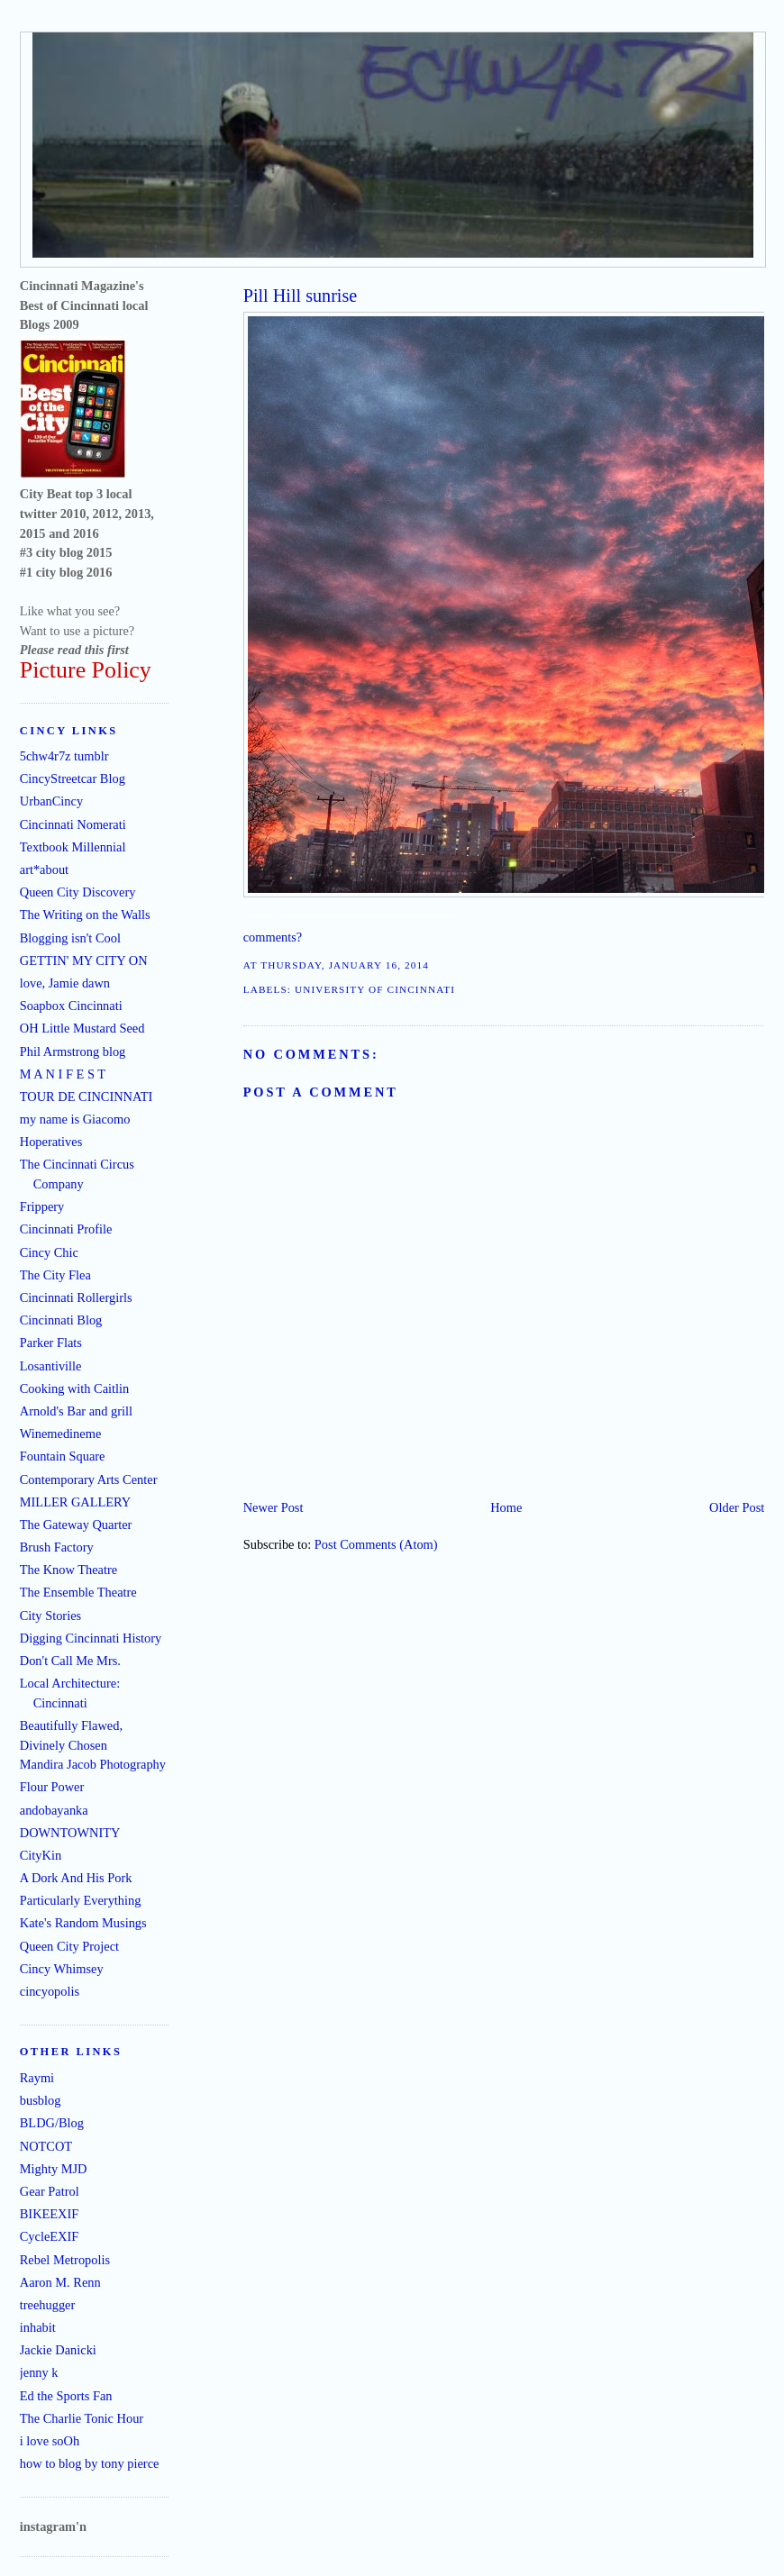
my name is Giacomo (75, 1119)
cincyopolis (49, 1991)
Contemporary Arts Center (89, 1479)
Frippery (42, 1206)
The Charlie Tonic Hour (81, 2418)
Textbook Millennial (73, 847)
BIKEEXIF (49, 2214)
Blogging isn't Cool (70, 938)
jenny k (39, 2372)
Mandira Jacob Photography (93, 1764)
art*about (44, 869)
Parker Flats (51, 1342)
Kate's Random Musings (83, 1923)
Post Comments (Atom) (376, 1544)
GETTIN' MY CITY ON (84, 960)
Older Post (736, 1507)
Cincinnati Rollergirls (76, 1297)
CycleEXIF (49, 2236)
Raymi (37, 2078)
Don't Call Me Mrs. (70, 1660)
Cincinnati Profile (66, 1229)
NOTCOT (46, 2146)
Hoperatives (51, 1141)
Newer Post (273, 1507)
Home (506, 1507)
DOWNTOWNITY (70, 1832)
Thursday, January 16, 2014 (344, 965)
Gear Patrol (49, 2191)
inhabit (38, 2327)
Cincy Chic (49, 1252)
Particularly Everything (80, 1900)
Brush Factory (57, 1547)
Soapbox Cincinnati (71, 1005)
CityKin (40, 1855)
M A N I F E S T (62, 1074)
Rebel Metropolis (65, 2260)
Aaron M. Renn (60, 2282)
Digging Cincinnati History (91, 1638)
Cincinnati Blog (61, 1320)
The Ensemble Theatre (78, 1592)
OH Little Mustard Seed (82, 1028)
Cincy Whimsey (62, 1969)
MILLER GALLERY (76, 1502)
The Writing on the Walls (85, 914)
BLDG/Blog (52, 2123)
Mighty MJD (53, 2169)
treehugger (48, 2305)
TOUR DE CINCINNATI (86, 1096)
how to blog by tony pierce (90, 2463)
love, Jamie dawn (65, 983)
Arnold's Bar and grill (76, 1411)
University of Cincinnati (375, 989)
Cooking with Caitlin (75, 1388)
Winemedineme (61, 1433)
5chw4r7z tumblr (64, 756)
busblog (40, 2100)
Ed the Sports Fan (66, 2396)
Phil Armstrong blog (73, 1051)
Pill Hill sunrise (300, 295)
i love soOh (49, 2441)
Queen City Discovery (78, 892)
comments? (273, 937)
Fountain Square (62, 1456)
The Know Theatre (68, 1569)
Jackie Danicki (58, 2350)
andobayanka (54, 1810)
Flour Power (52, 1787)
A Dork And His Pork (76, 1878)
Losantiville (51, 1366)
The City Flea (55, 1275)
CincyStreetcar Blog (72, 778)
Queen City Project (69, 1946)
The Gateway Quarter (76, 1524)
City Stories (50, 1615)
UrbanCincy (51, 801)
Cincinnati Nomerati (73, 824)
